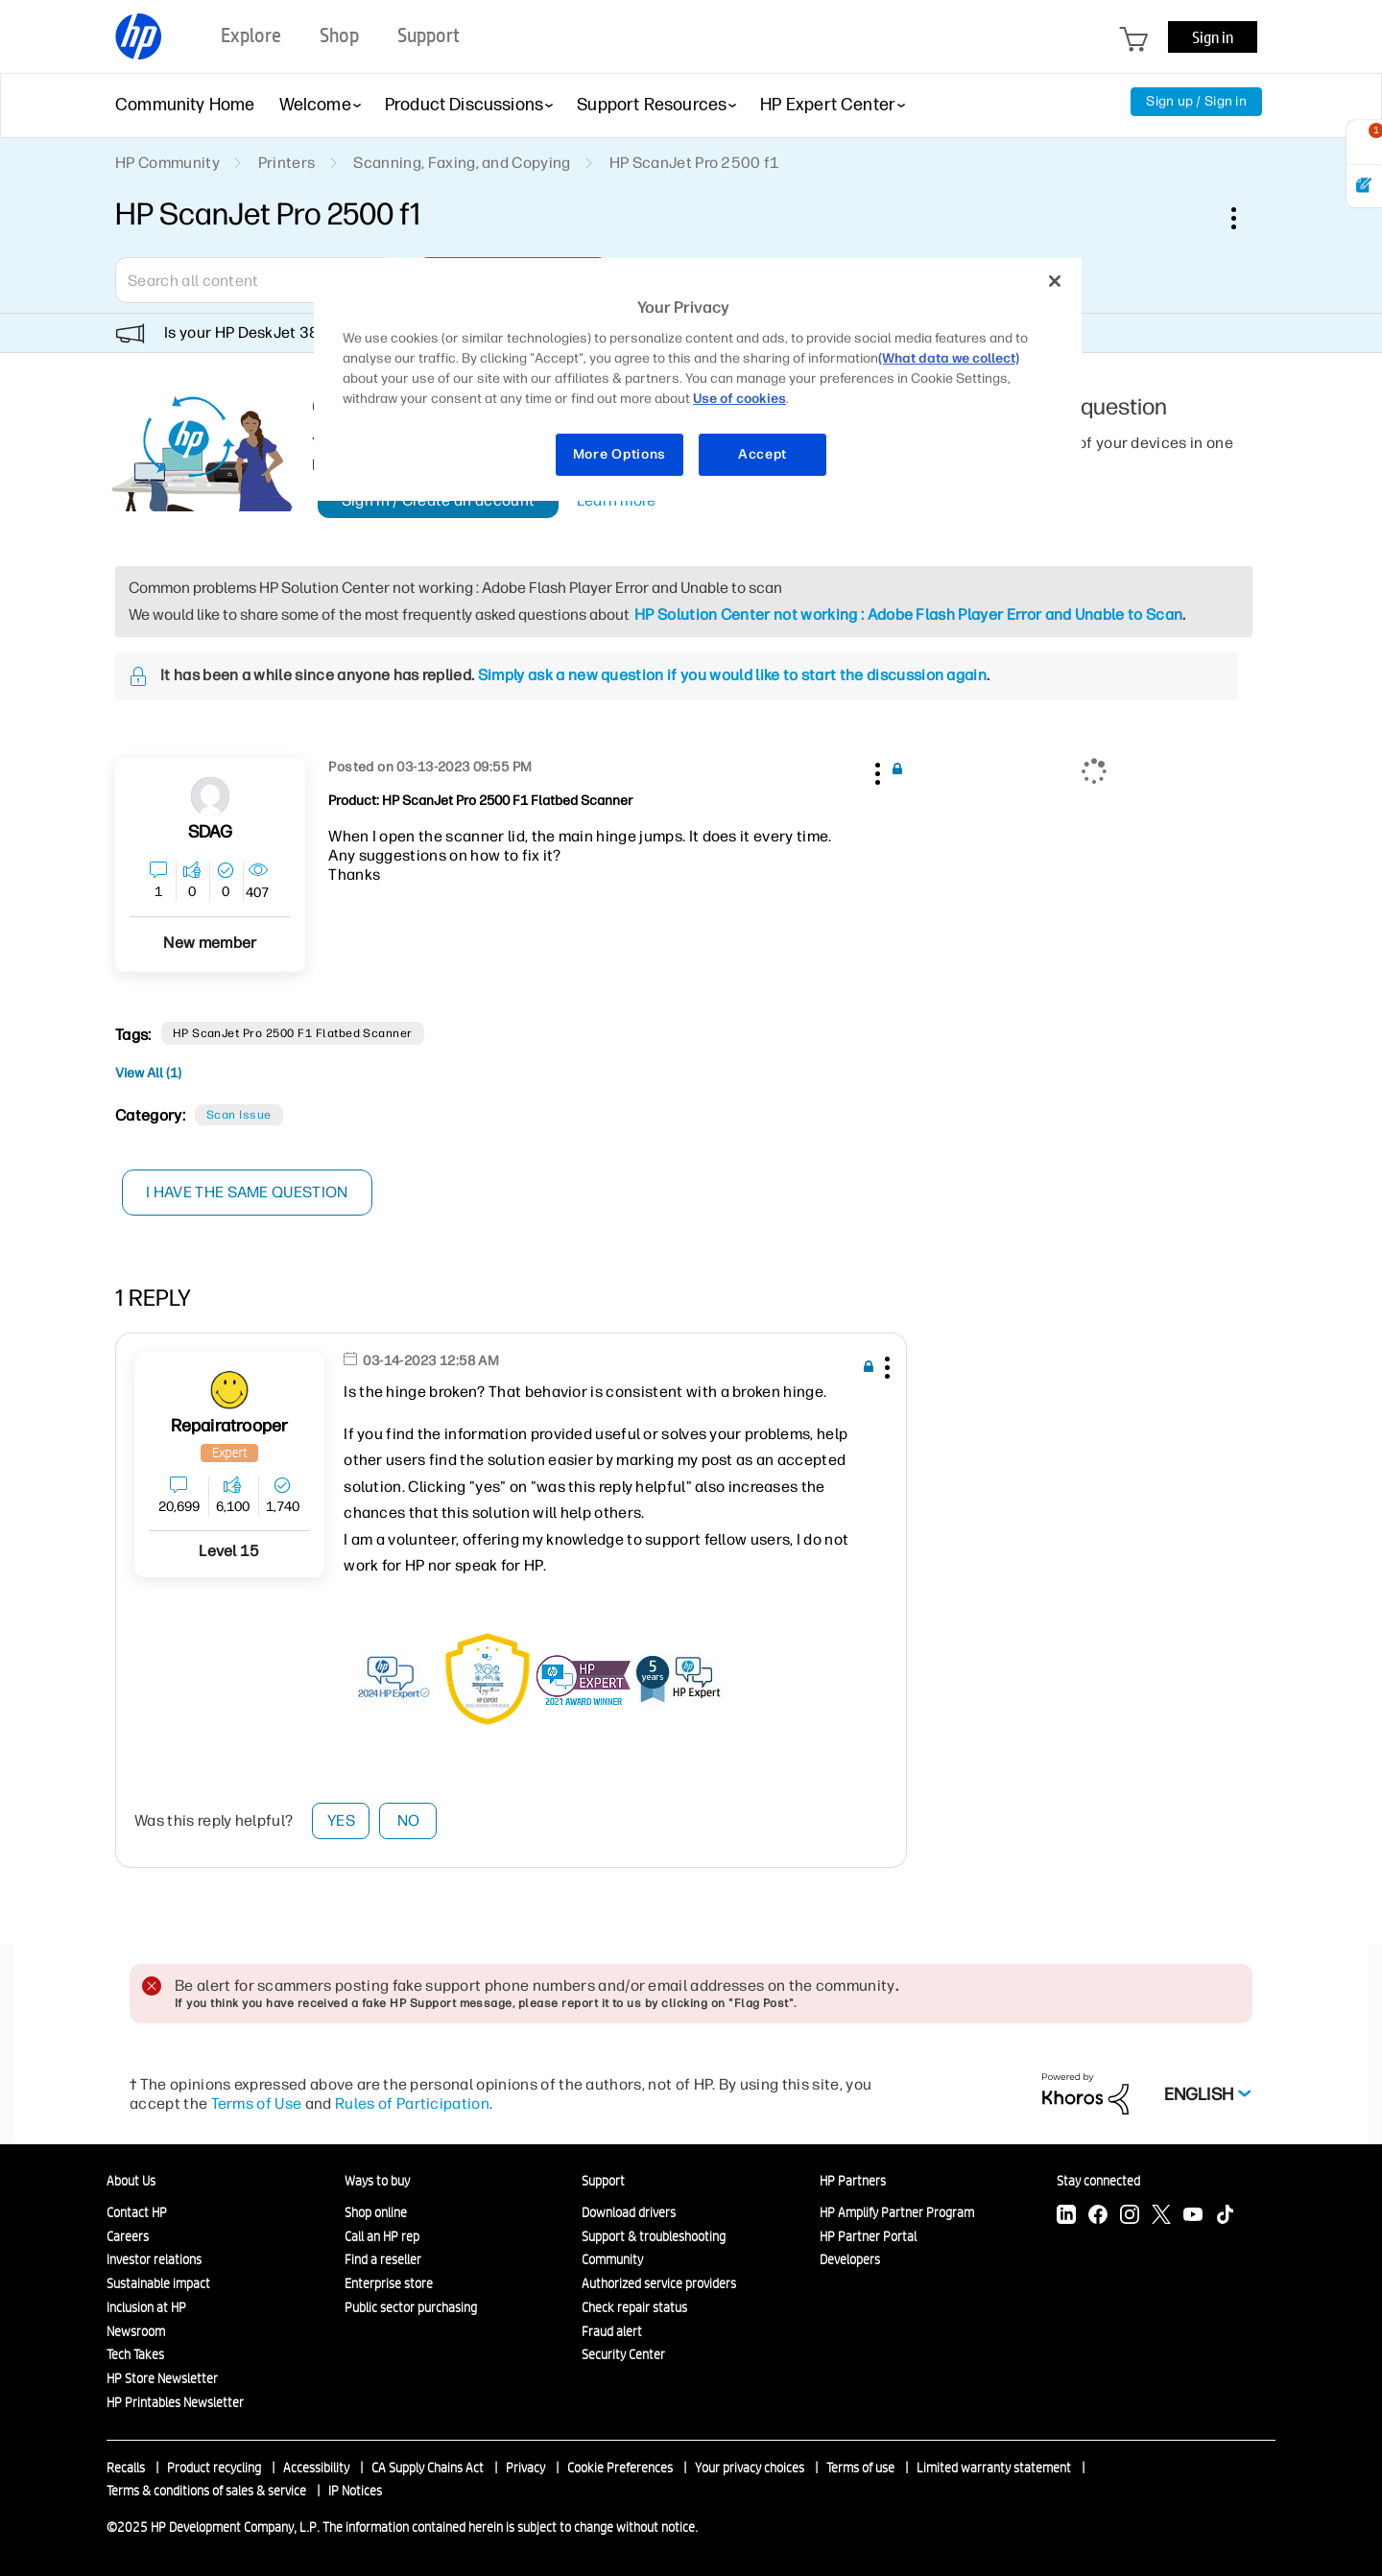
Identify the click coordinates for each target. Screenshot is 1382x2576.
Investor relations (154, 2259)
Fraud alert (612, 2331)
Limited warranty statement (994, 2467)
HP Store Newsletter (162, 2378)
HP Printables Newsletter (175, 2402)
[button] (875, 770)
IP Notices (355, 2490)
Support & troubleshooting (654, 2236)
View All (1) (148, 1073)
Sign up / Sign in (1196, 101)
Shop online (376, 2212)
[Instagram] (1129, 2217)
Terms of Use (256, 2103)
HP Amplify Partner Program (897, 2212)
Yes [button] (341, 1820)
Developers (850, 2259)
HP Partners (853, 2180)
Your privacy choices (749, 2467)
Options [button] (1243, 217)
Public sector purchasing (411, 2307)
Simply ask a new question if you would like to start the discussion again (732, 675)
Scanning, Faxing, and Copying (461, 163)
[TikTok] (1224, 2217)
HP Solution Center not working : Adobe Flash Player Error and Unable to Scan (908, 614)
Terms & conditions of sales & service (206, 2490)
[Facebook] (1098, 2217)
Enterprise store (389, 2283)
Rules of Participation (412, 2103)
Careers (128, 2236)
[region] (698, 379)
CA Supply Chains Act (427, 2467)
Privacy (525, 2467)
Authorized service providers (659, 2283)
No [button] (408, 1820)
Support (603, 2180)
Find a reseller (383, 2259)
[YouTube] (1193, 2217)
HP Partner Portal (868, 2236)
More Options (619, 454)
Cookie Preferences (620, 2467)
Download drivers (629, 2212)
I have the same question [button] (249, 1192)
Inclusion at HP (146, 2307)
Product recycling (214, 2467)
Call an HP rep (382, 2236)
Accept (762, 454)
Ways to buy (377, 2180)
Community (612, 2259)
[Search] (254, 280)
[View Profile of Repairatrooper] (230, 1426)
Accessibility (316, 2467)
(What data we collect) (948, 358)
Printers (287, 163)
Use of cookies (739, 398)
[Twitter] (1161, 2217)
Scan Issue (239, 1115)
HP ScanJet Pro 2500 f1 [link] (694, 163)
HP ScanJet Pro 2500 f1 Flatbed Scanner (293, 1033)
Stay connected (1098, 2180)
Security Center (623, 2354)
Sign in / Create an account (439, 500)
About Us (131, 2180)
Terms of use (860, 2467)
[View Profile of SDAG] (210, 832)
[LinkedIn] (1066, 2217)
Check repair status (634, 2307)
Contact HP (137, 2212)
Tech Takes (135, 2354)
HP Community (167, 163)
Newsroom (136, 2331)
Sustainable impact (158, 2283)
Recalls (126, 2467)
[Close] (1055, 281)
